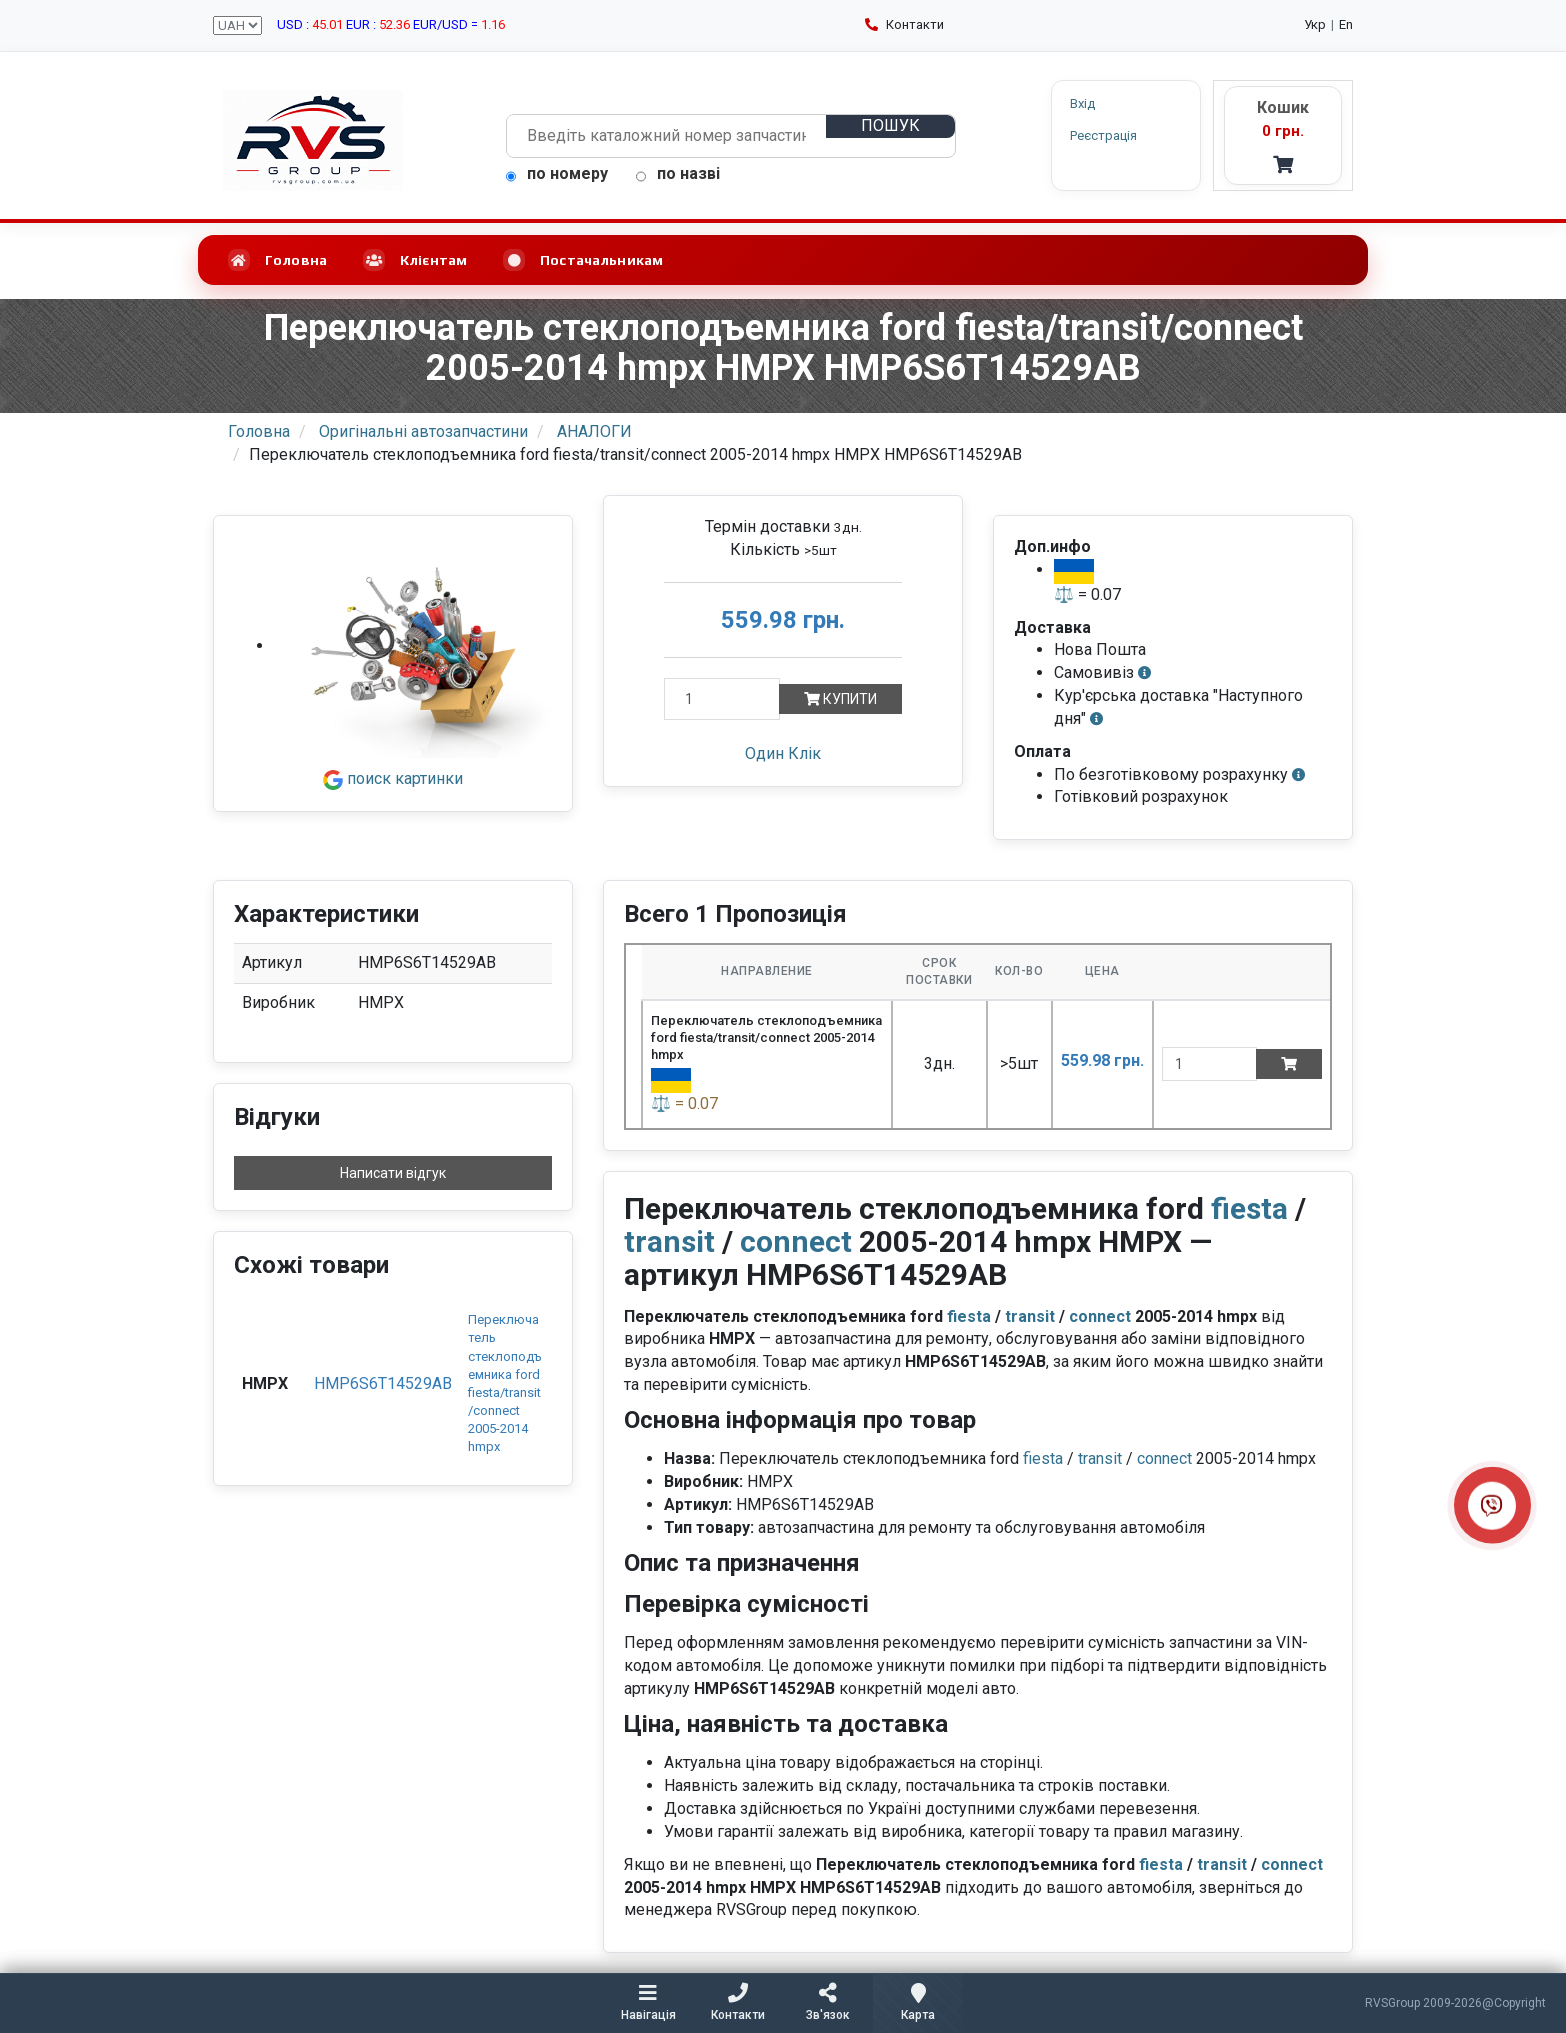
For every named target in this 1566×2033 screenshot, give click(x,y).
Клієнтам (415, 260)
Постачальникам (583, 260)
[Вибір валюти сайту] (237, 25)
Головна (277, 260)
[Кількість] (722, 699)
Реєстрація (1103, 135)
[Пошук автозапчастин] (666, 136)
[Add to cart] (1289, 1064)
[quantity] (1209, 1064)
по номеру (557, 173)
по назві (678, 173)
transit (669, 1241)
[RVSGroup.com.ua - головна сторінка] (313, 140)
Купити (840, 699)
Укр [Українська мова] (1315, 24)
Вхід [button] (1082, 103)
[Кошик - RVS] (1283, 135)
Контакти (904, 24)
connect (796, 1241)
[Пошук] (889, 126)
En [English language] (1346, 24)
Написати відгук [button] (393, 1173)
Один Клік (783, 753)
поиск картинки (393, 778)
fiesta (1249, 1208)
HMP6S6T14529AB (383, 1383)
